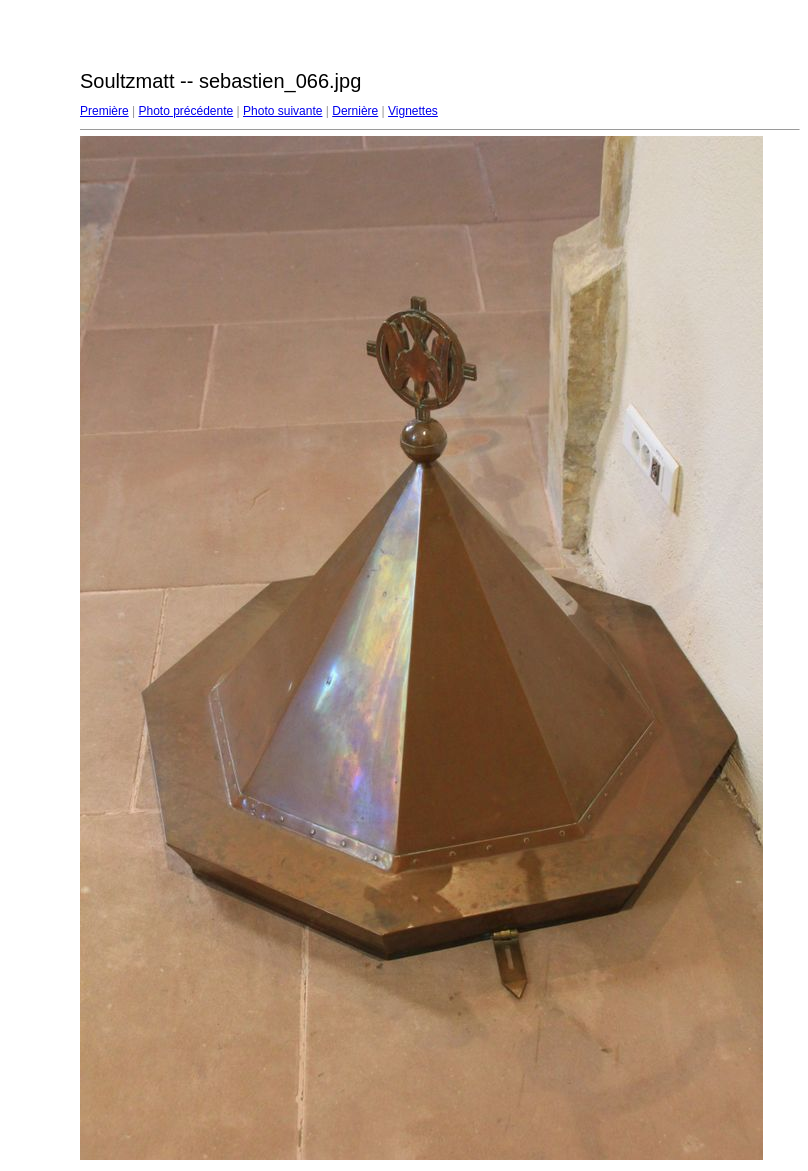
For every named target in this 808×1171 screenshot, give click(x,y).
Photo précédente (185, 111)
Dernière (355, 111)
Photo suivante (282, 111)
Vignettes (413, 111)
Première (104, 111)
